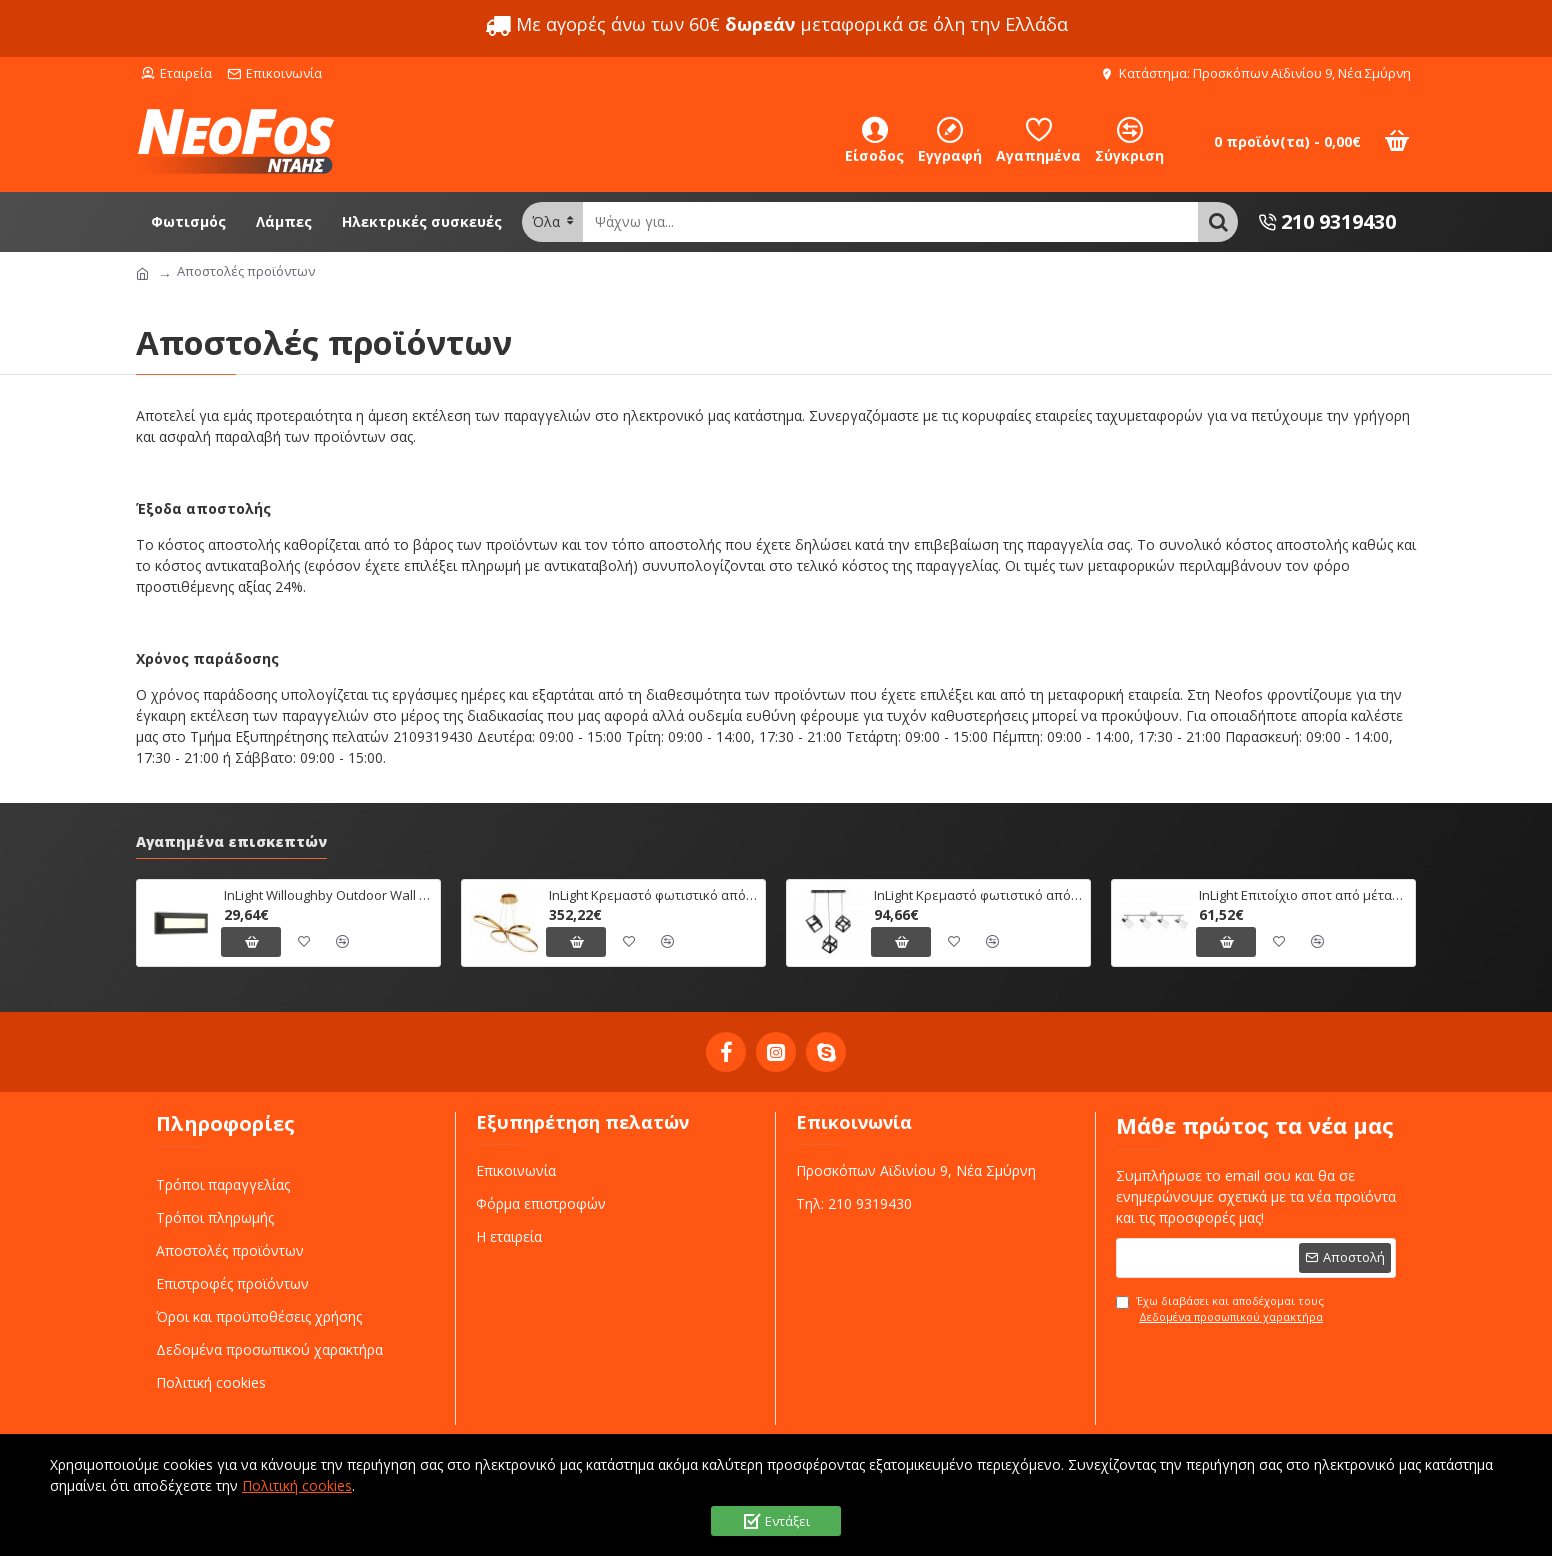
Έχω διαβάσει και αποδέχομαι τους (1221, 1309)
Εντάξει (787, 1521)
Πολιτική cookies (297, 1485)
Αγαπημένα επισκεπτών (231, 842)
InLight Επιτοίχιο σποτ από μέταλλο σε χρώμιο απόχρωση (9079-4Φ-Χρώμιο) (1303, 895)
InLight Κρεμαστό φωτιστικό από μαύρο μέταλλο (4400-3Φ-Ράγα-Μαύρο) (978, 895)
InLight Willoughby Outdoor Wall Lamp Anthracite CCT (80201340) (328, 895)
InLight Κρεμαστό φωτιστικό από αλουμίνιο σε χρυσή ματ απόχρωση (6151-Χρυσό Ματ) (653, 895)
